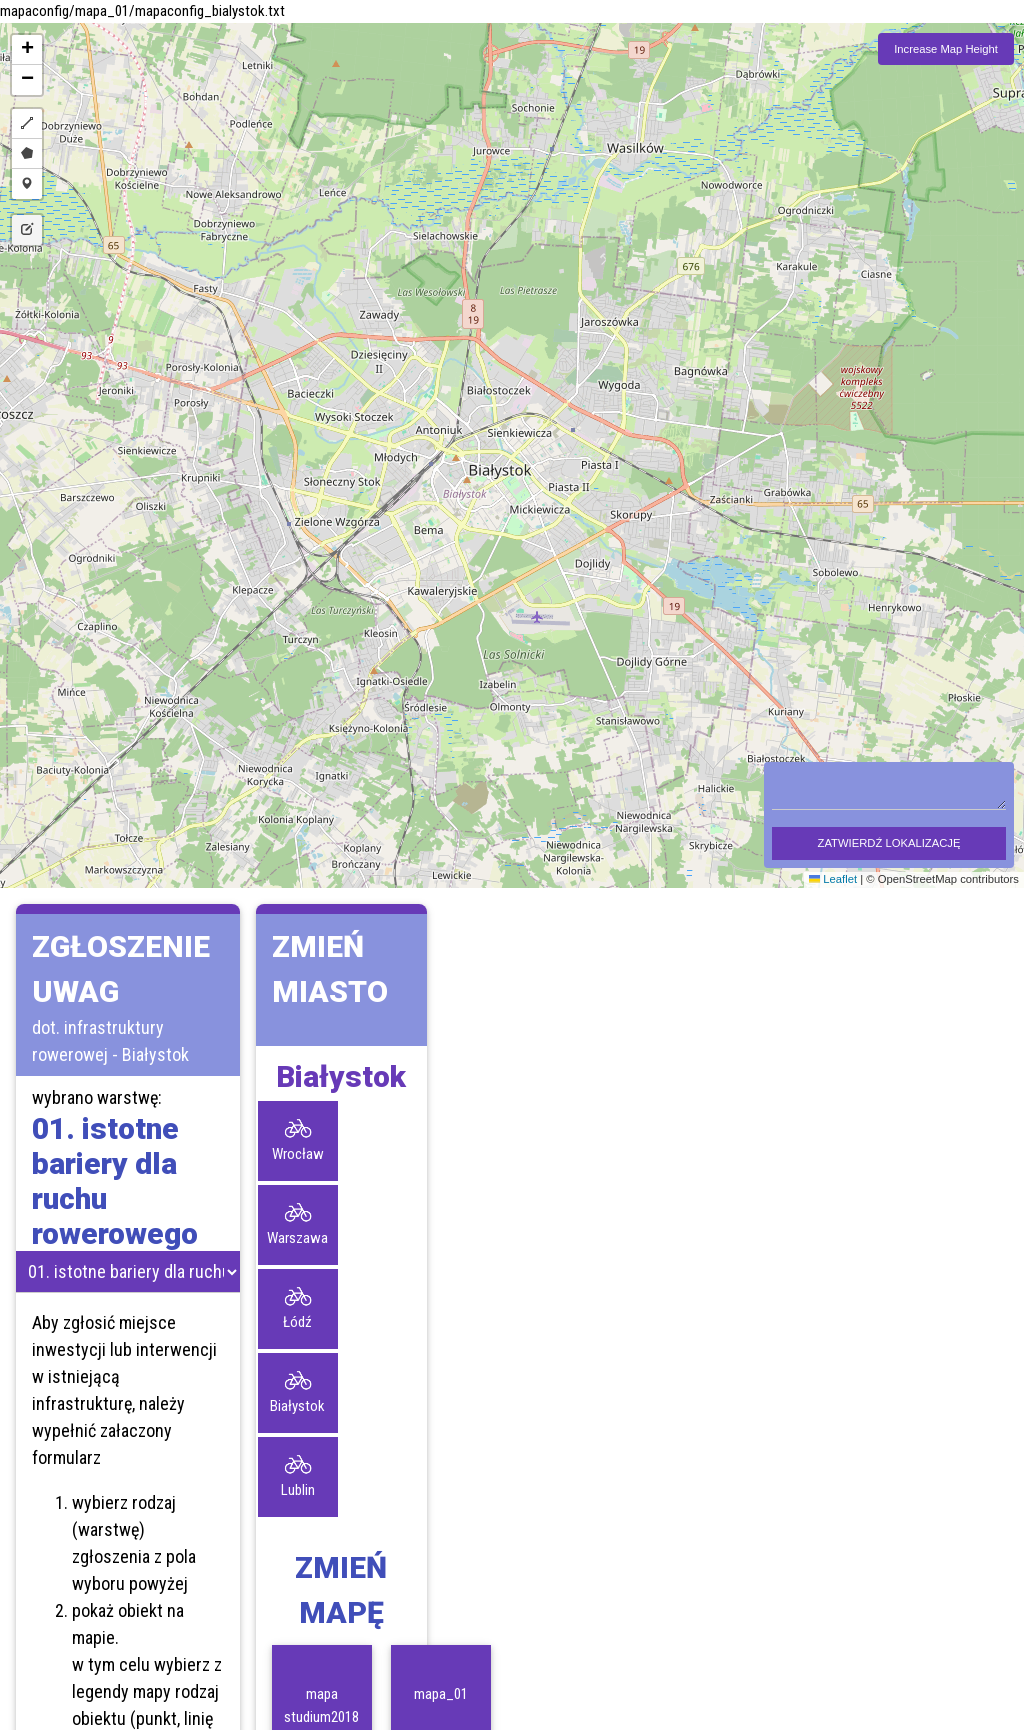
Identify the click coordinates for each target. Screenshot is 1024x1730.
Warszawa (297, 1238)
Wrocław (298, 1154)
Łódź (297, 1322)
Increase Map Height (946, 49)
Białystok (297, 1406)
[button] (27, 50)
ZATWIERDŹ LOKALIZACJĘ (889, 843)
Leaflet (833, 879)
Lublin (298, 1490)
